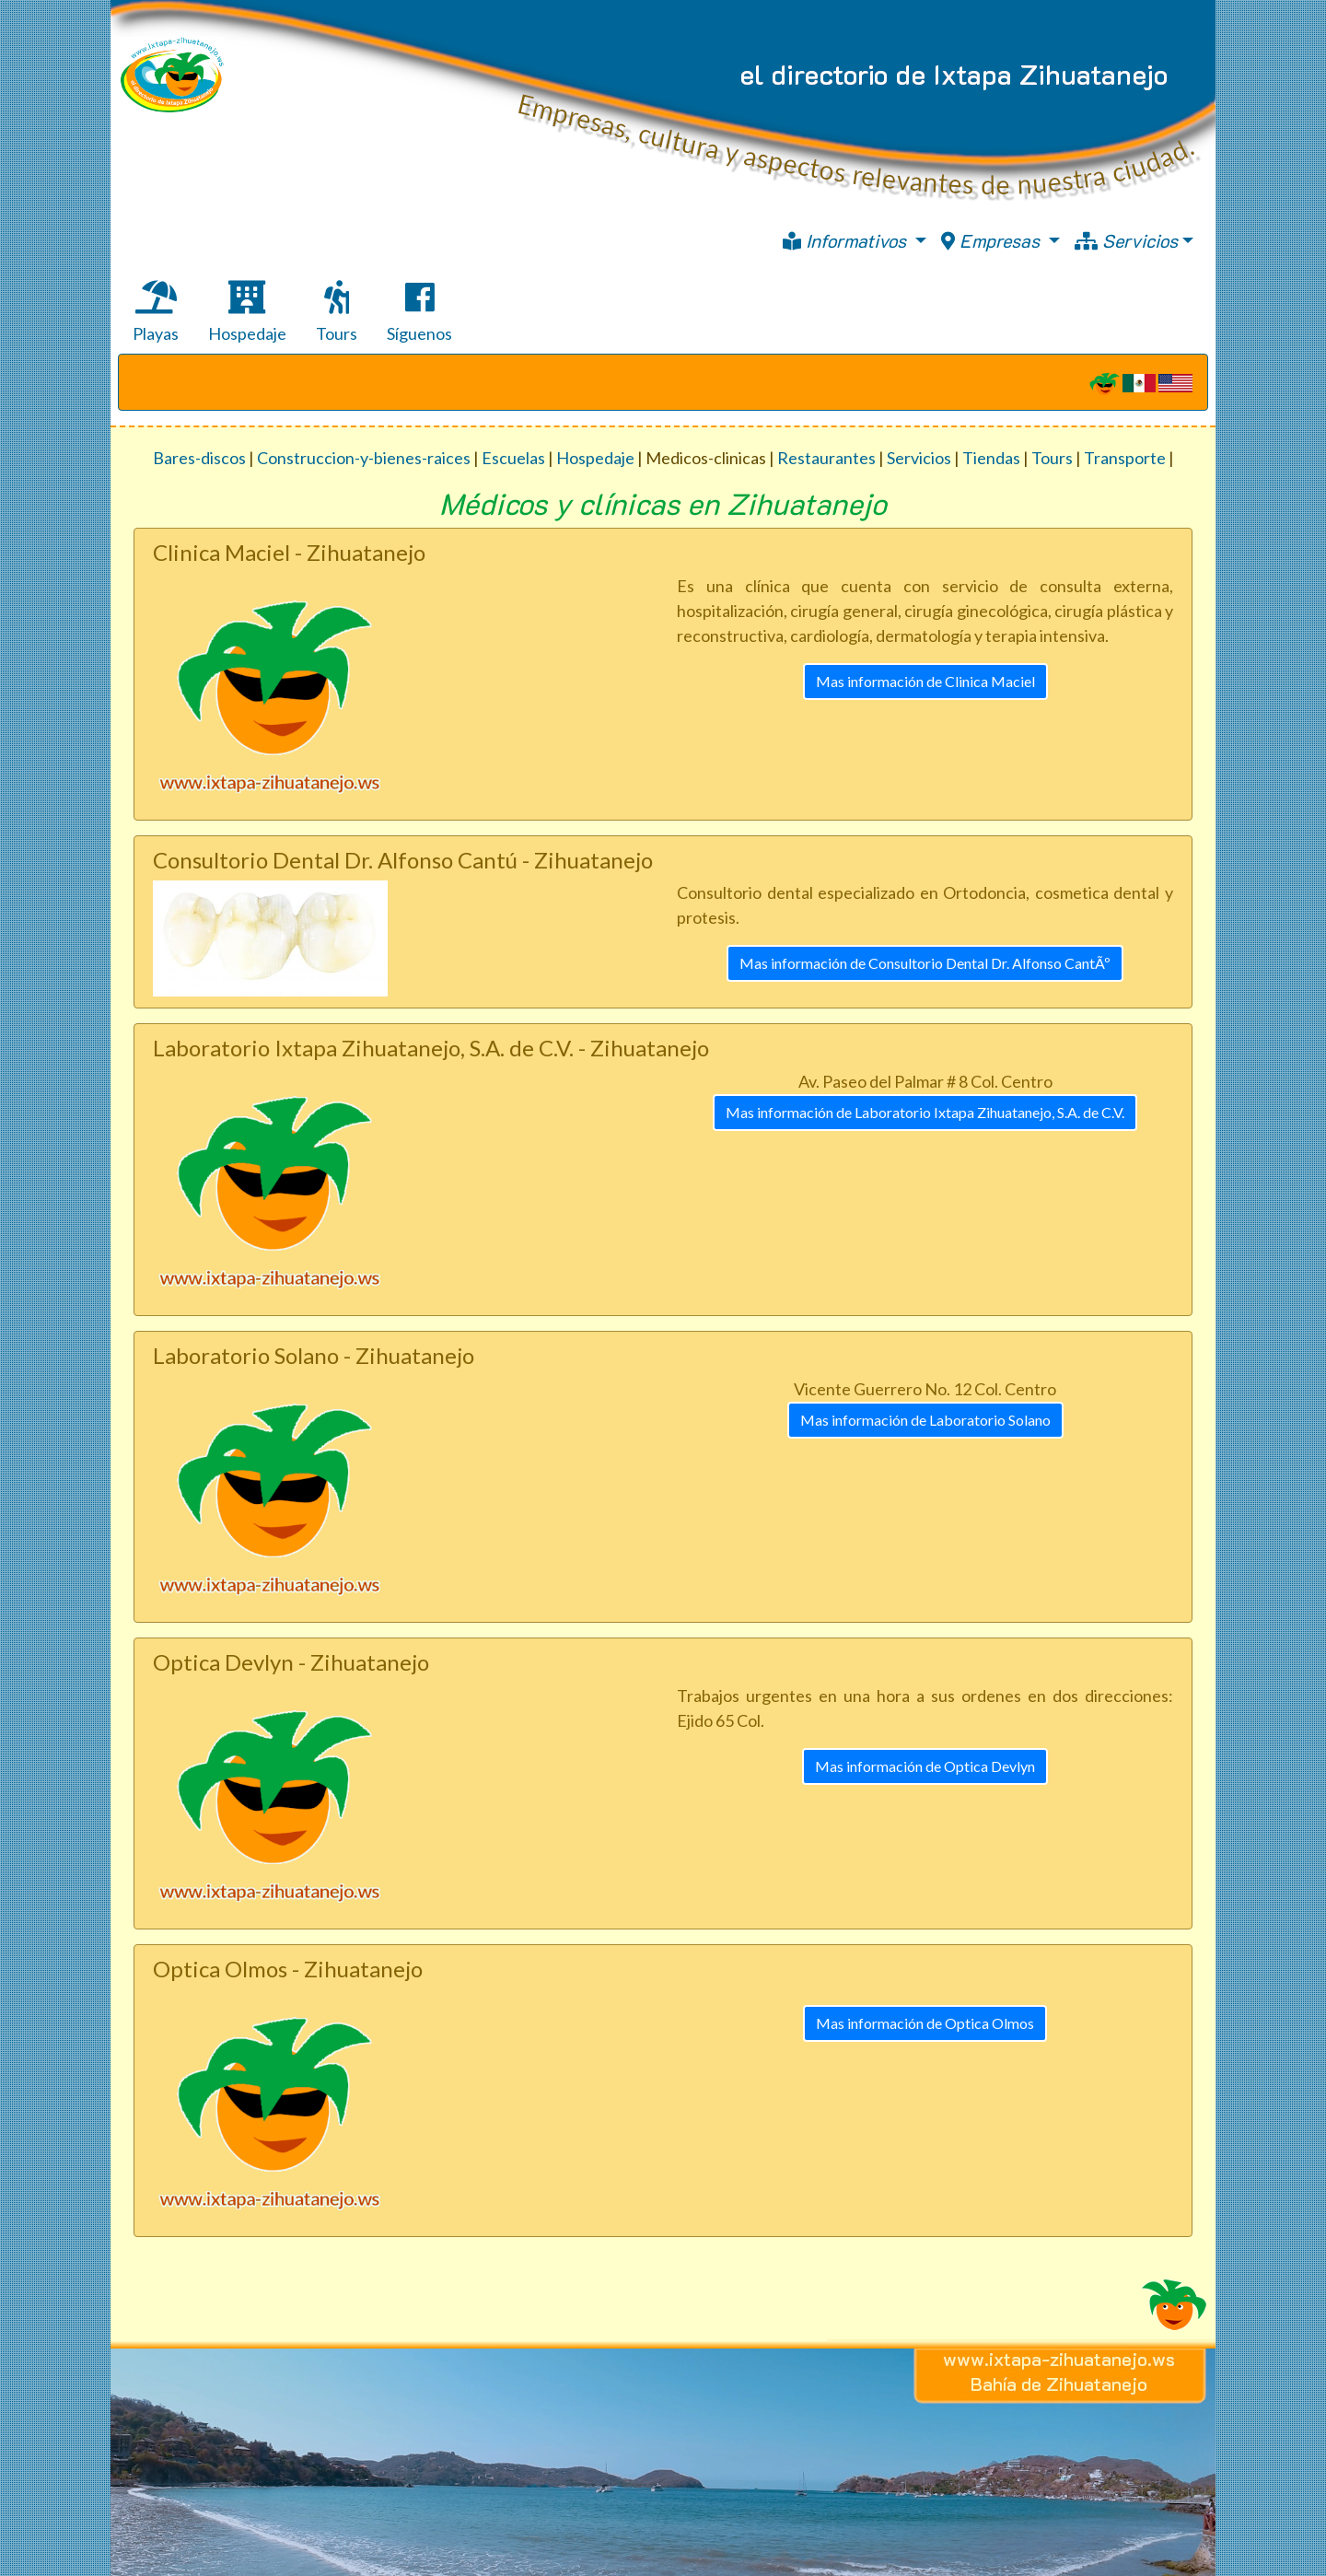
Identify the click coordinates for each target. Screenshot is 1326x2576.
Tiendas (991, 458)
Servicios (1126, 240)
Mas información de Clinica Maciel (925, 681)
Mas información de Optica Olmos (925, 2023)
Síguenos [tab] (419, 312)
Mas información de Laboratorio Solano (925, 1419)
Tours (1052, 458)
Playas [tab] (156, 312)
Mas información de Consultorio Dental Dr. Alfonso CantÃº (925, 963)
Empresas (992, 240)
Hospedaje (595, 458)
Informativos (847, 240)
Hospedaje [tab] (247, 312)
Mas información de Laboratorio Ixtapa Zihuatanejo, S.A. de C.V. (925, 1112)
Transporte (1125, 458)
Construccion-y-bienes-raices (364, 458)
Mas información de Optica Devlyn (925, 1766)
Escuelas (513, 458)
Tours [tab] (336, 312)
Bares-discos (199, 458)
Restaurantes (826, 458)
